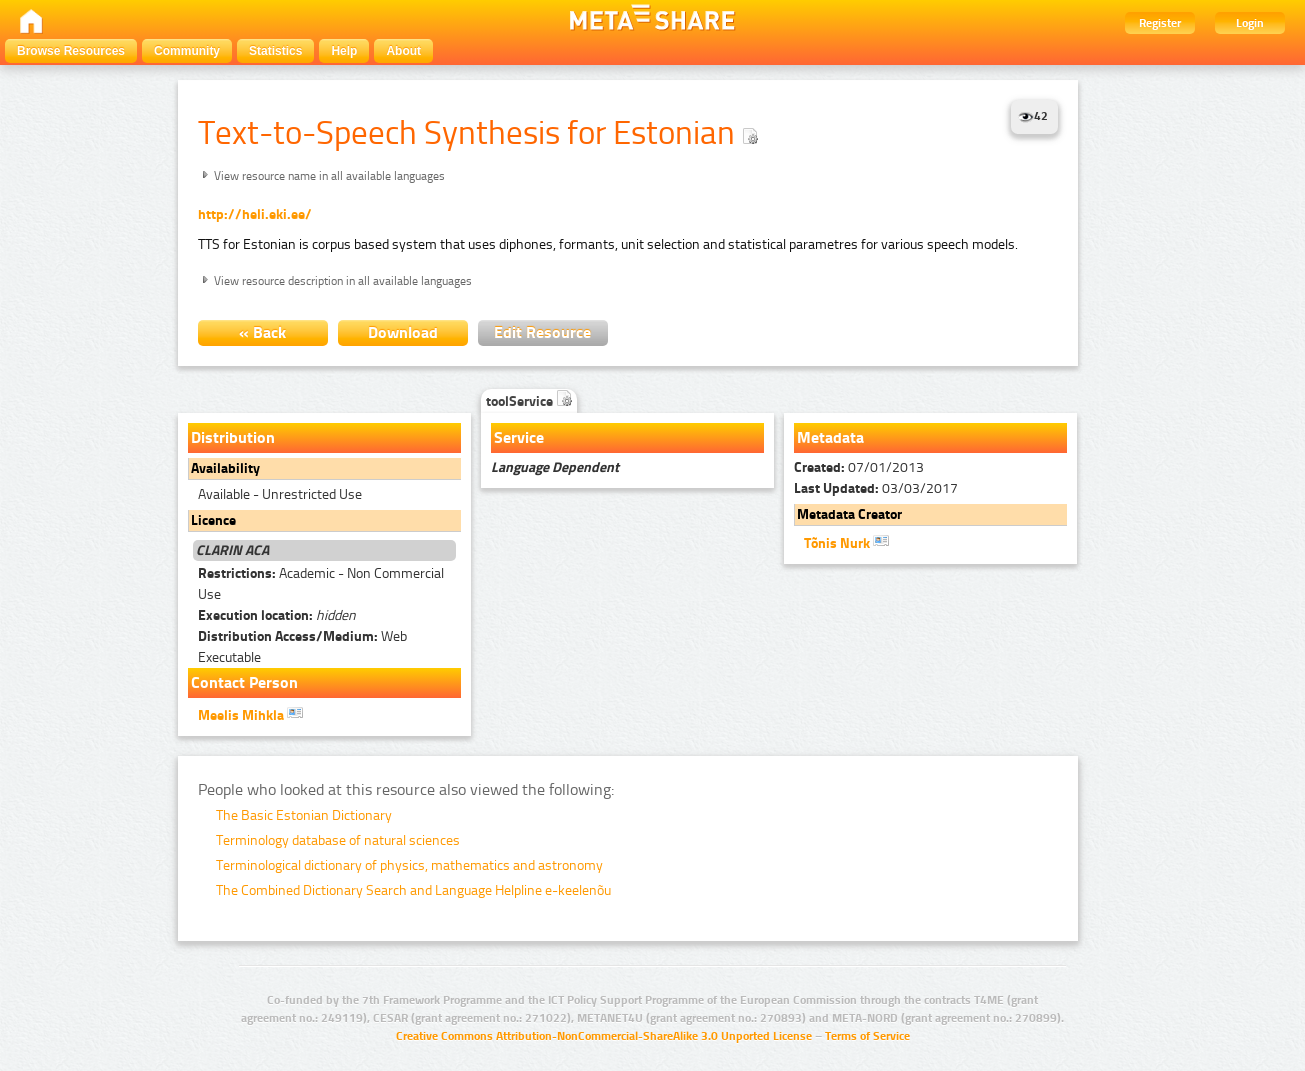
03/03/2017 (876, 488)
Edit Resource (542, 332)
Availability (225, 468)
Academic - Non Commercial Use (321, 584)
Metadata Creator (849, 514)
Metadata (830, 437)
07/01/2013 (859, 467)
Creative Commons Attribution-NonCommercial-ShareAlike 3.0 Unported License (604, 1036)
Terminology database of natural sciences (338, 840)
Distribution (233, 437)
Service (519, 437)
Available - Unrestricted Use (280, 494)
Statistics (275, 51)
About (403, 51)
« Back (262, 332)
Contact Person (244, 682)
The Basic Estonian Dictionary (304, 815)
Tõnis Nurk (846, 542)
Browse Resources (71, 51)
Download (403, 332)
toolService (529, 401)
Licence (213, 520)
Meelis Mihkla (250, 714)
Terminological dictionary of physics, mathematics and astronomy (409, 865)
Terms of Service (867, 1036)
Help (344, 51)
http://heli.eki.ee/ (255, 214)
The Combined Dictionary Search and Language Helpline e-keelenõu (413, 890)
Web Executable (302, 647)
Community (187, 51)
